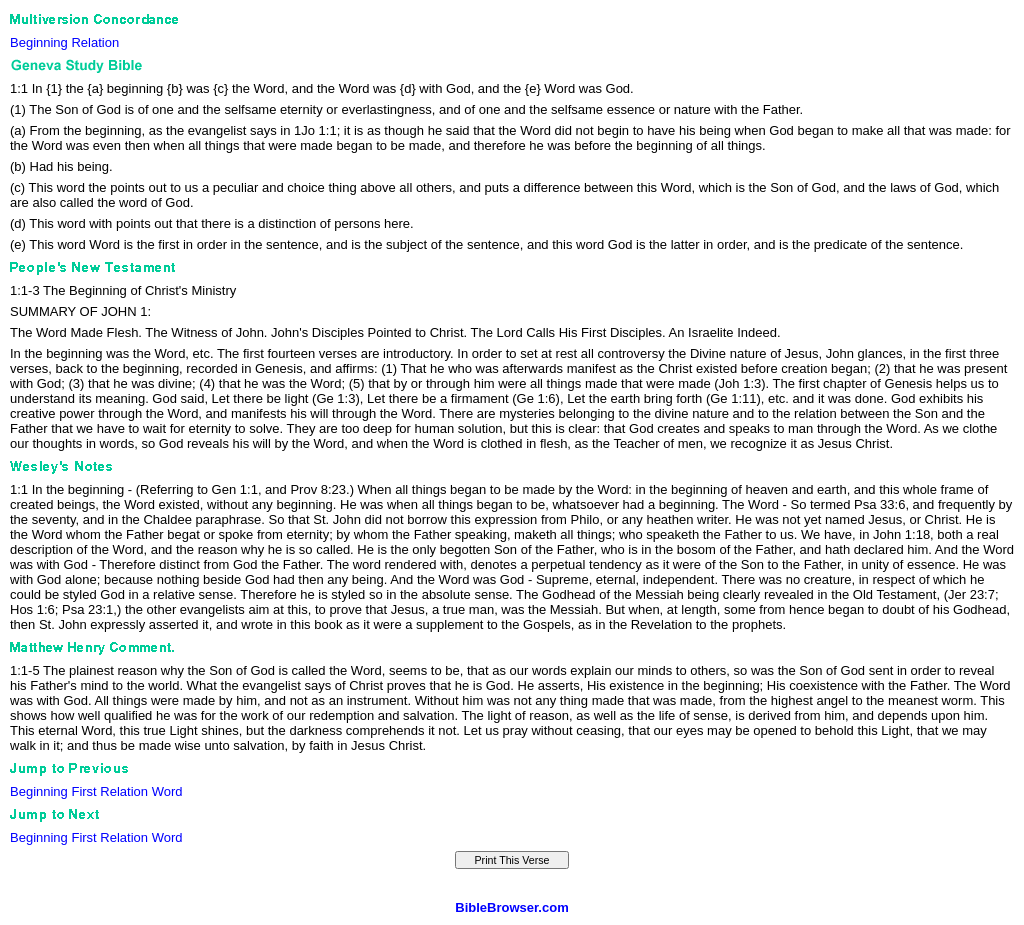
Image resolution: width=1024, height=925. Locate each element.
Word (167, 791)
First (83, 791)
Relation (95, 42)
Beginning (39, 42)
